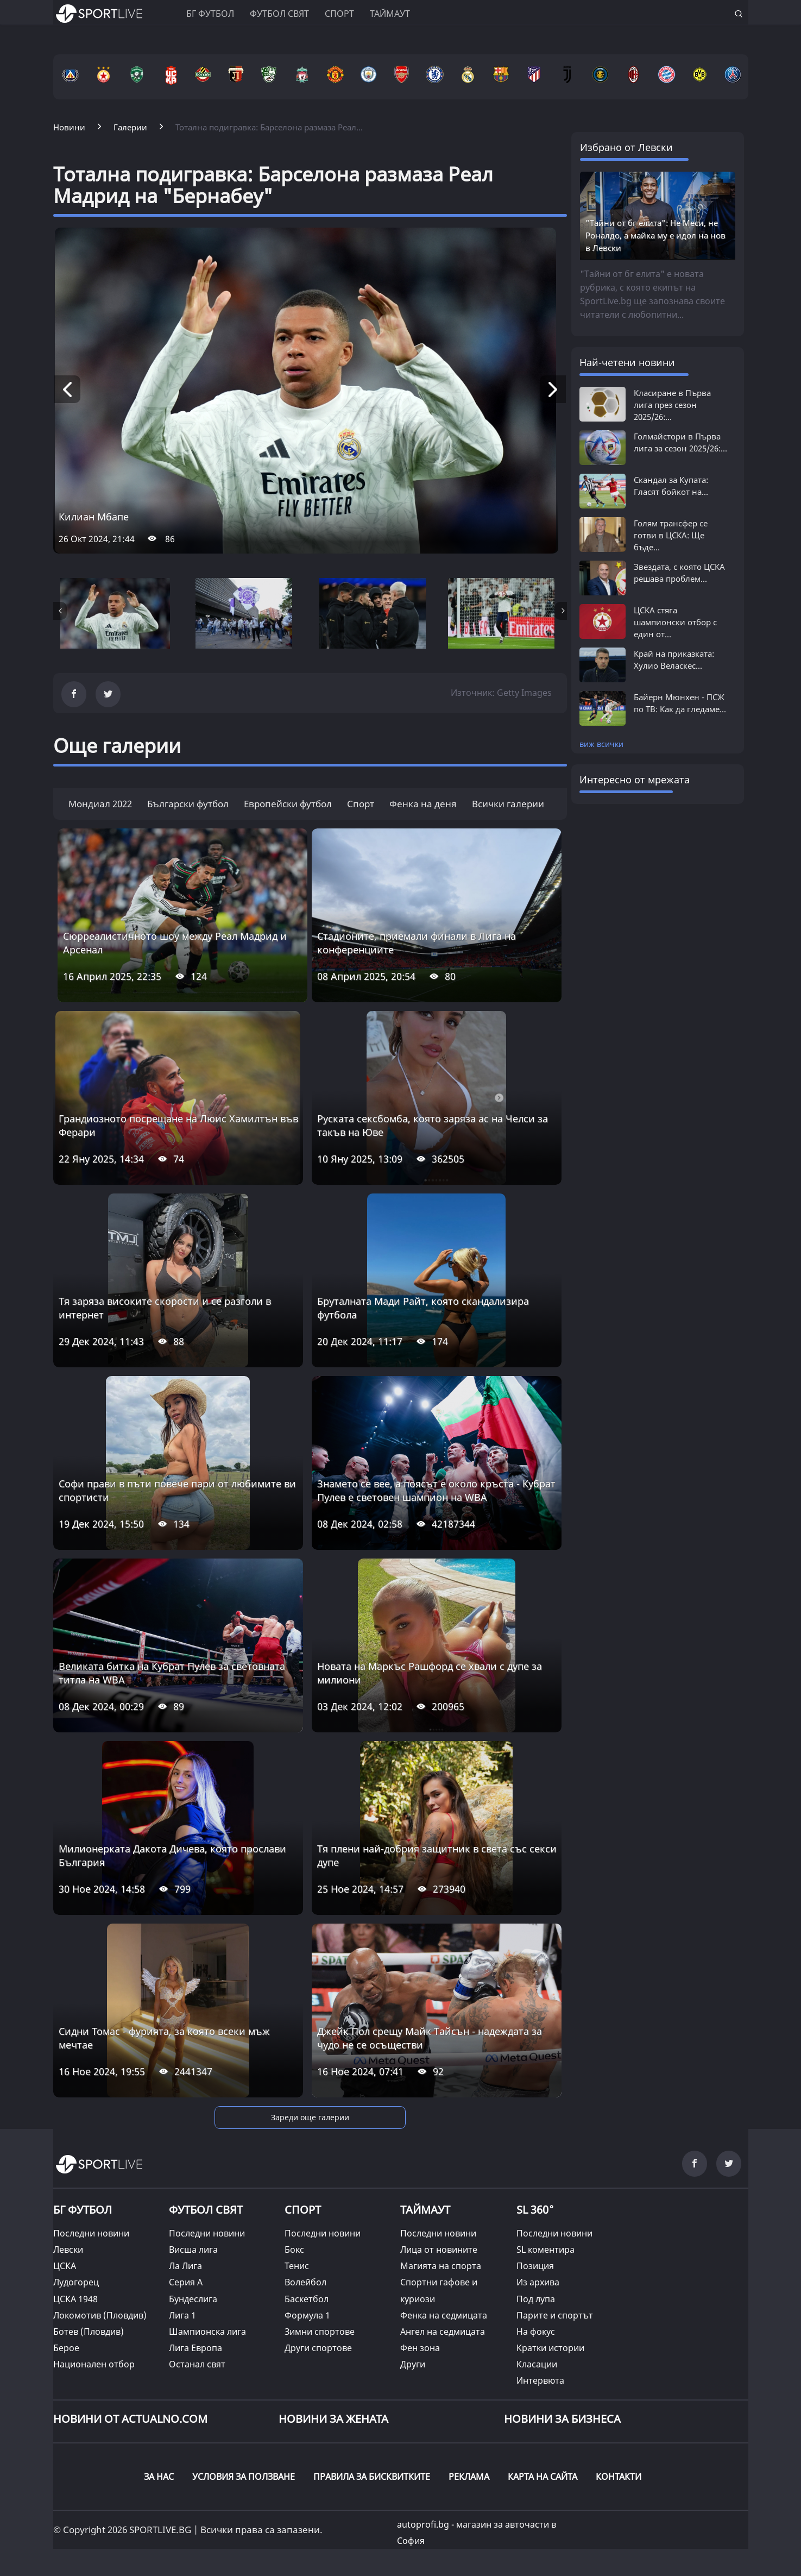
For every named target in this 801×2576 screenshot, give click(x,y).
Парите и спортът (554, 2315)
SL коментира (545, 2249)
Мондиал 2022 (100, 803)
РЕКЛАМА (469, 2477)
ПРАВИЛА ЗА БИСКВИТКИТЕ (371, 2477)
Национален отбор (94, 2364)
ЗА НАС (159, 2477)
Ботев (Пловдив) (88, 2332)
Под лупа (535, 2299)
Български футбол (188, 803)
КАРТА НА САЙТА (542, 2477)
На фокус (535, 2332)
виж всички (601, 744)
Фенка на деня (423, 803)
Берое (66, 2348)
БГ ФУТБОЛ (210, 14)
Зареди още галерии (310, 2117)
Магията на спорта (440, 2266)
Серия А (186, 2282)
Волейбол (305, 2282)
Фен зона (420, 2348)
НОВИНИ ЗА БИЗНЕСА (562, 2418)
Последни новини (91, 2233)
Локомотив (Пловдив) (100, 2315)
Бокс (294, 2249)
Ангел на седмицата (442, 2332)
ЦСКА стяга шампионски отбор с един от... (675, 622)
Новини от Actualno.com (130, 2418)
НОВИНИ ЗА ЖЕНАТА (333, 2418)
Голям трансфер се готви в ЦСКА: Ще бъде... (671, 535)
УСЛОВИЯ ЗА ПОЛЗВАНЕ (243, 2477)
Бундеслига (193, 2299)
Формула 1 (307, 2315)
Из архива (537, 2282)
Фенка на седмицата (443, 2315)
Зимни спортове (320, 2332)
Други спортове (318, 2348)
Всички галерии (508, 803)
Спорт (339, 14)
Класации (536, 2364)
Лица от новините (438, 2249)
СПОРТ (303, 2209)
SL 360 (535, 2208)
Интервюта (540, 2380)
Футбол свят (279, 14)
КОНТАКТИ (618, 2477)
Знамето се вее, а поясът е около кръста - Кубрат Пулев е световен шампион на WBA (436, 1490)
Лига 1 (182, 2315)
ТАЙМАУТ (425, 2209)
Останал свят (197, 2364)
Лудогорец (76, 2282)
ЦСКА (64, 2266)
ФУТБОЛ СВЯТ (206, 2209)
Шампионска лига (207, 2332)
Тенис (297, 2266)
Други (412, 2364)
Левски (68, 2249)
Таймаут (390, 14)
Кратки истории (550, 2348)
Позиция (535, 2266)
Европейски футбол (288, 803)
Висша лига (193, 2249)
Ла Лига (185, 2266)
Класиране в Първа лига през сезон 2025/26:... (672, 404)
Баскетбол (307, 2299)
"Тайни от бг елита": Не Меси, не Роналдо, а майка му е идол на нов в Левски (655, 235)
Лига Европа (195, 2348)
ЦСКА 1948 (75, 2299)
